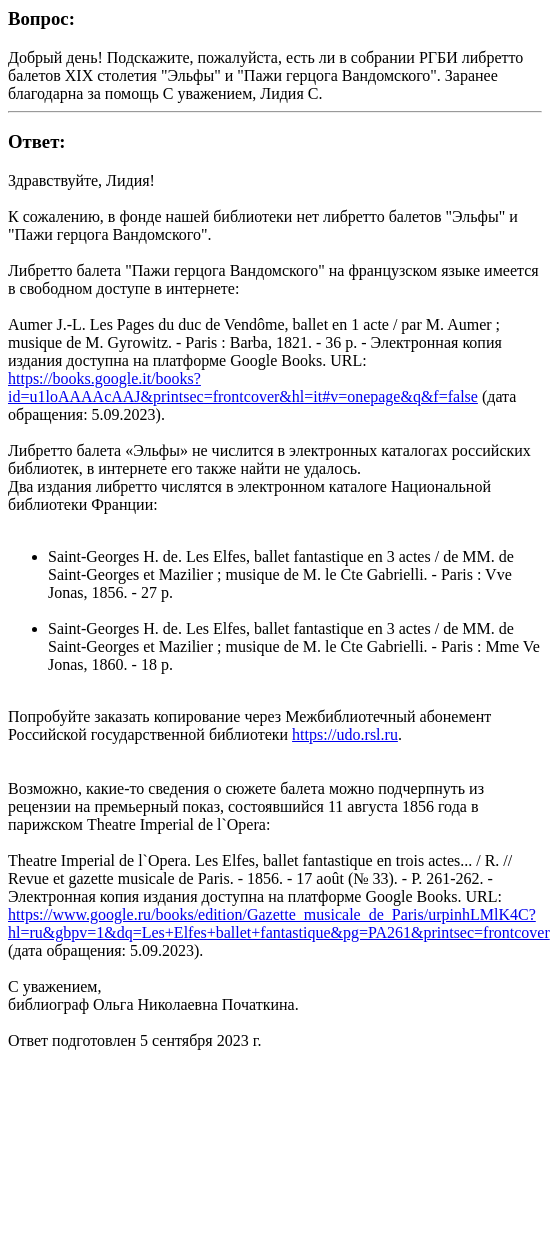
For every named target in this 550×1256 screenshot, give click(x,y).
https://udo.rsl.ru (345, 734)
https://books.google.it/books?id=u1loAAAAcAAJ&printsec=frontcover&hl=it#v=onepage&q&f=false (243, 387)
